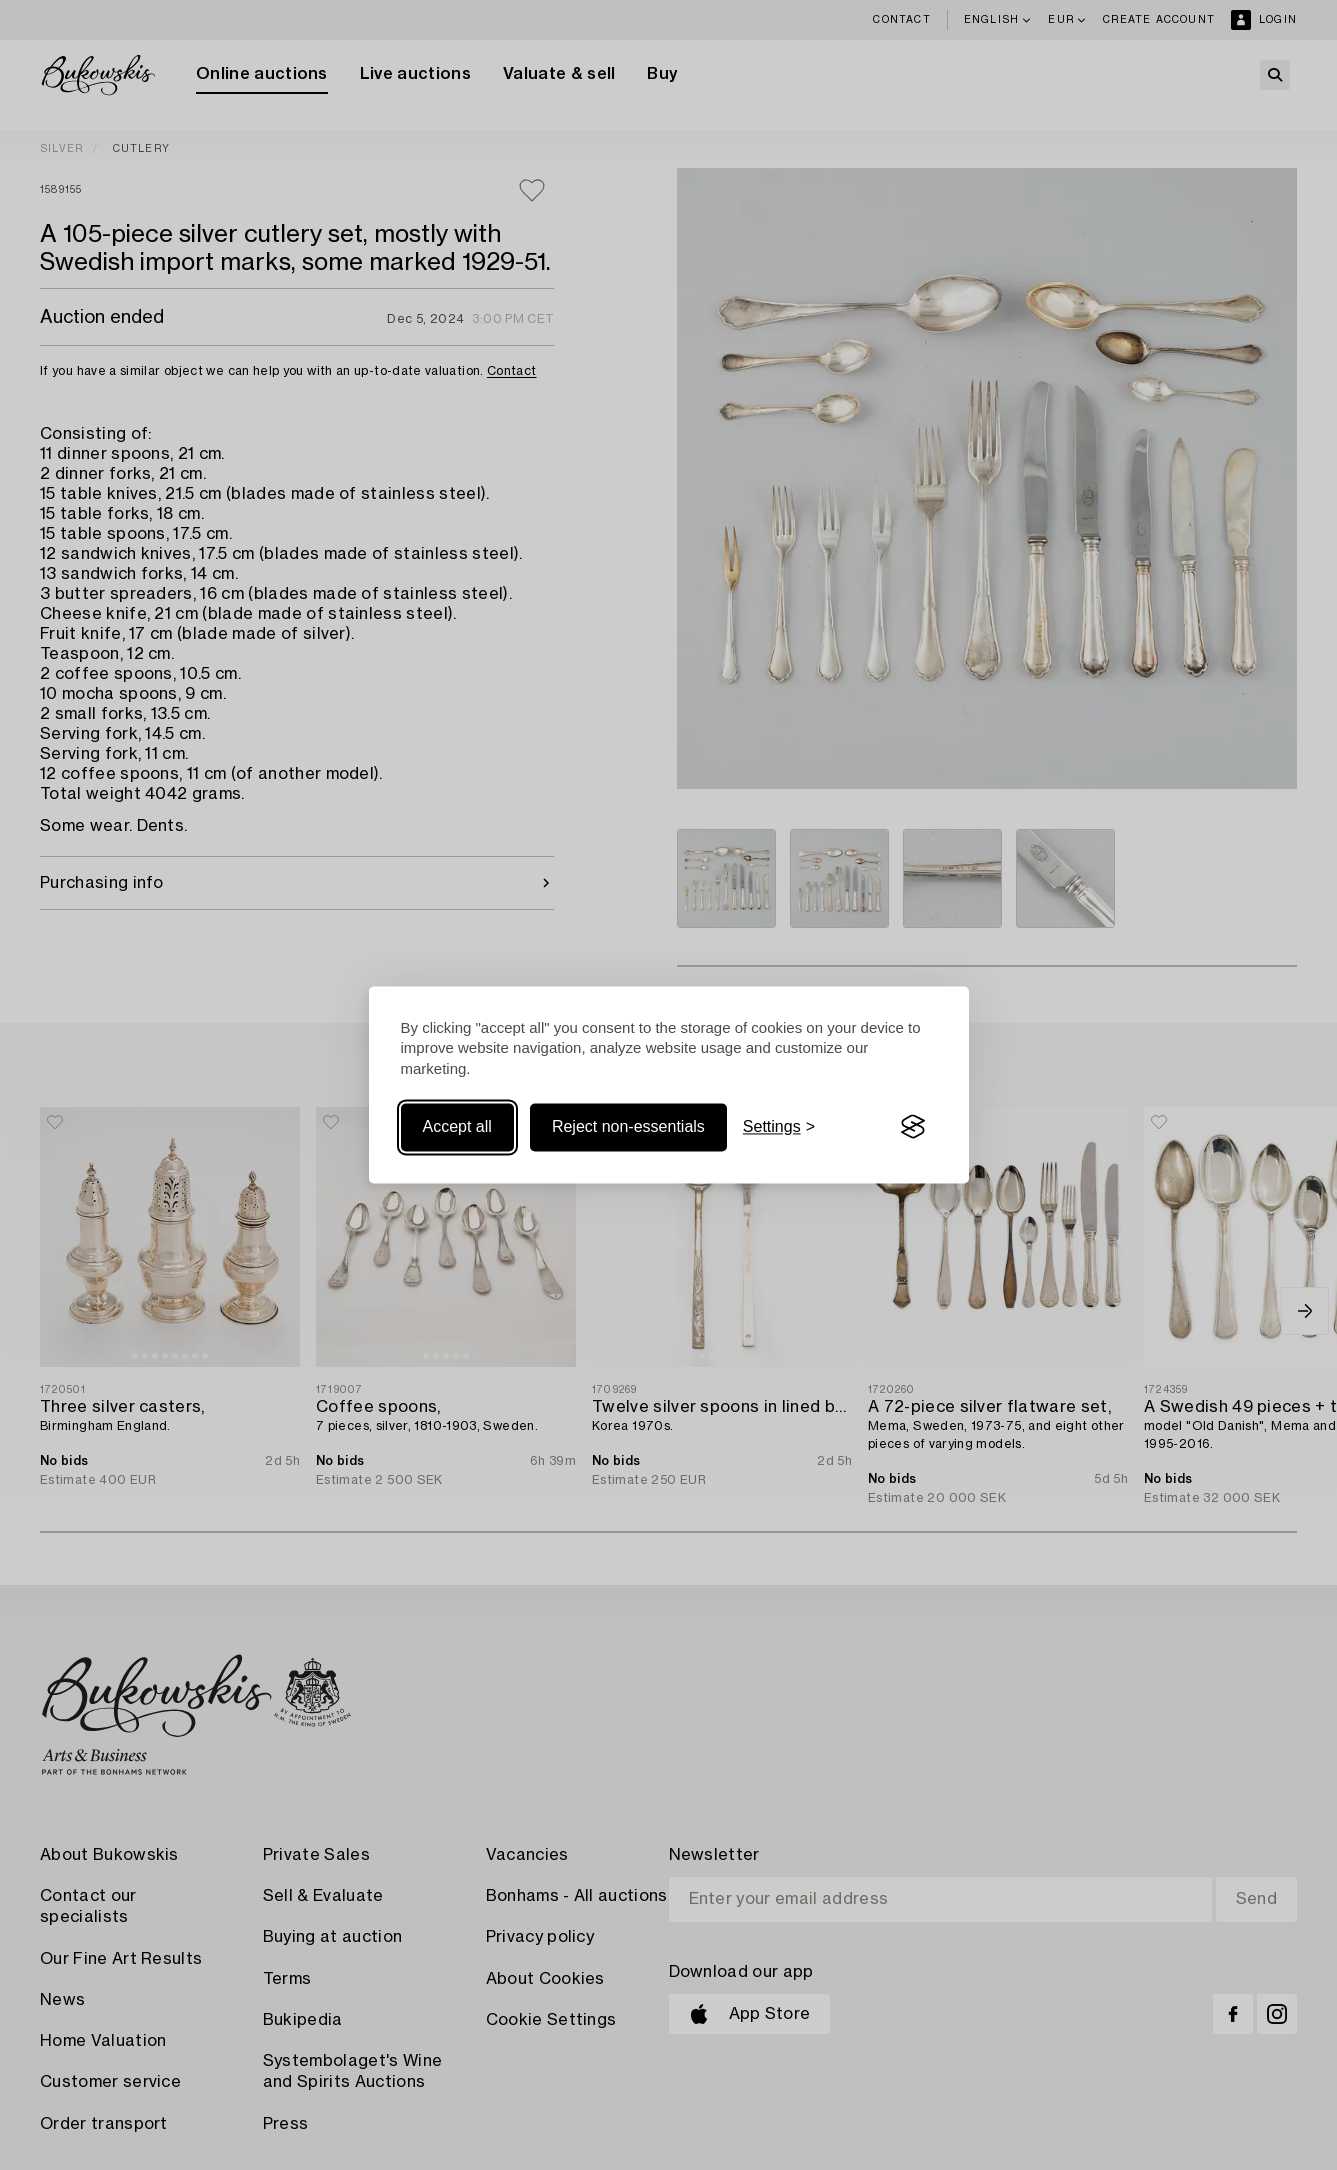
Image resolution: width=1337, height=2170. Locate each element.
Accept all (457, 1126)
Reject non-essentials (628, 1126)
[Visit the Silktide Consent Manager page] (913, 1127)
